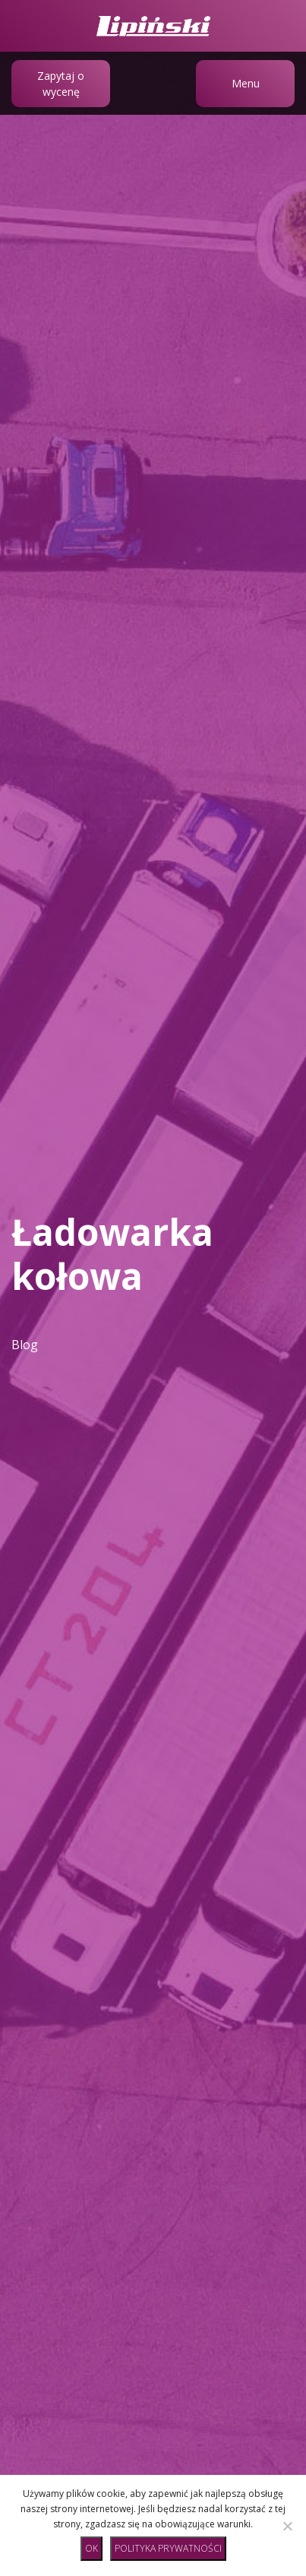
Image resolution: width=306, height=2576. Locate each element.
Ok (91, 2548)
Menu (246, 83)
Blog (24, 1344)
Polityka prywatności (168, 2548)
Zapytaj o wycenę (60, 83)
